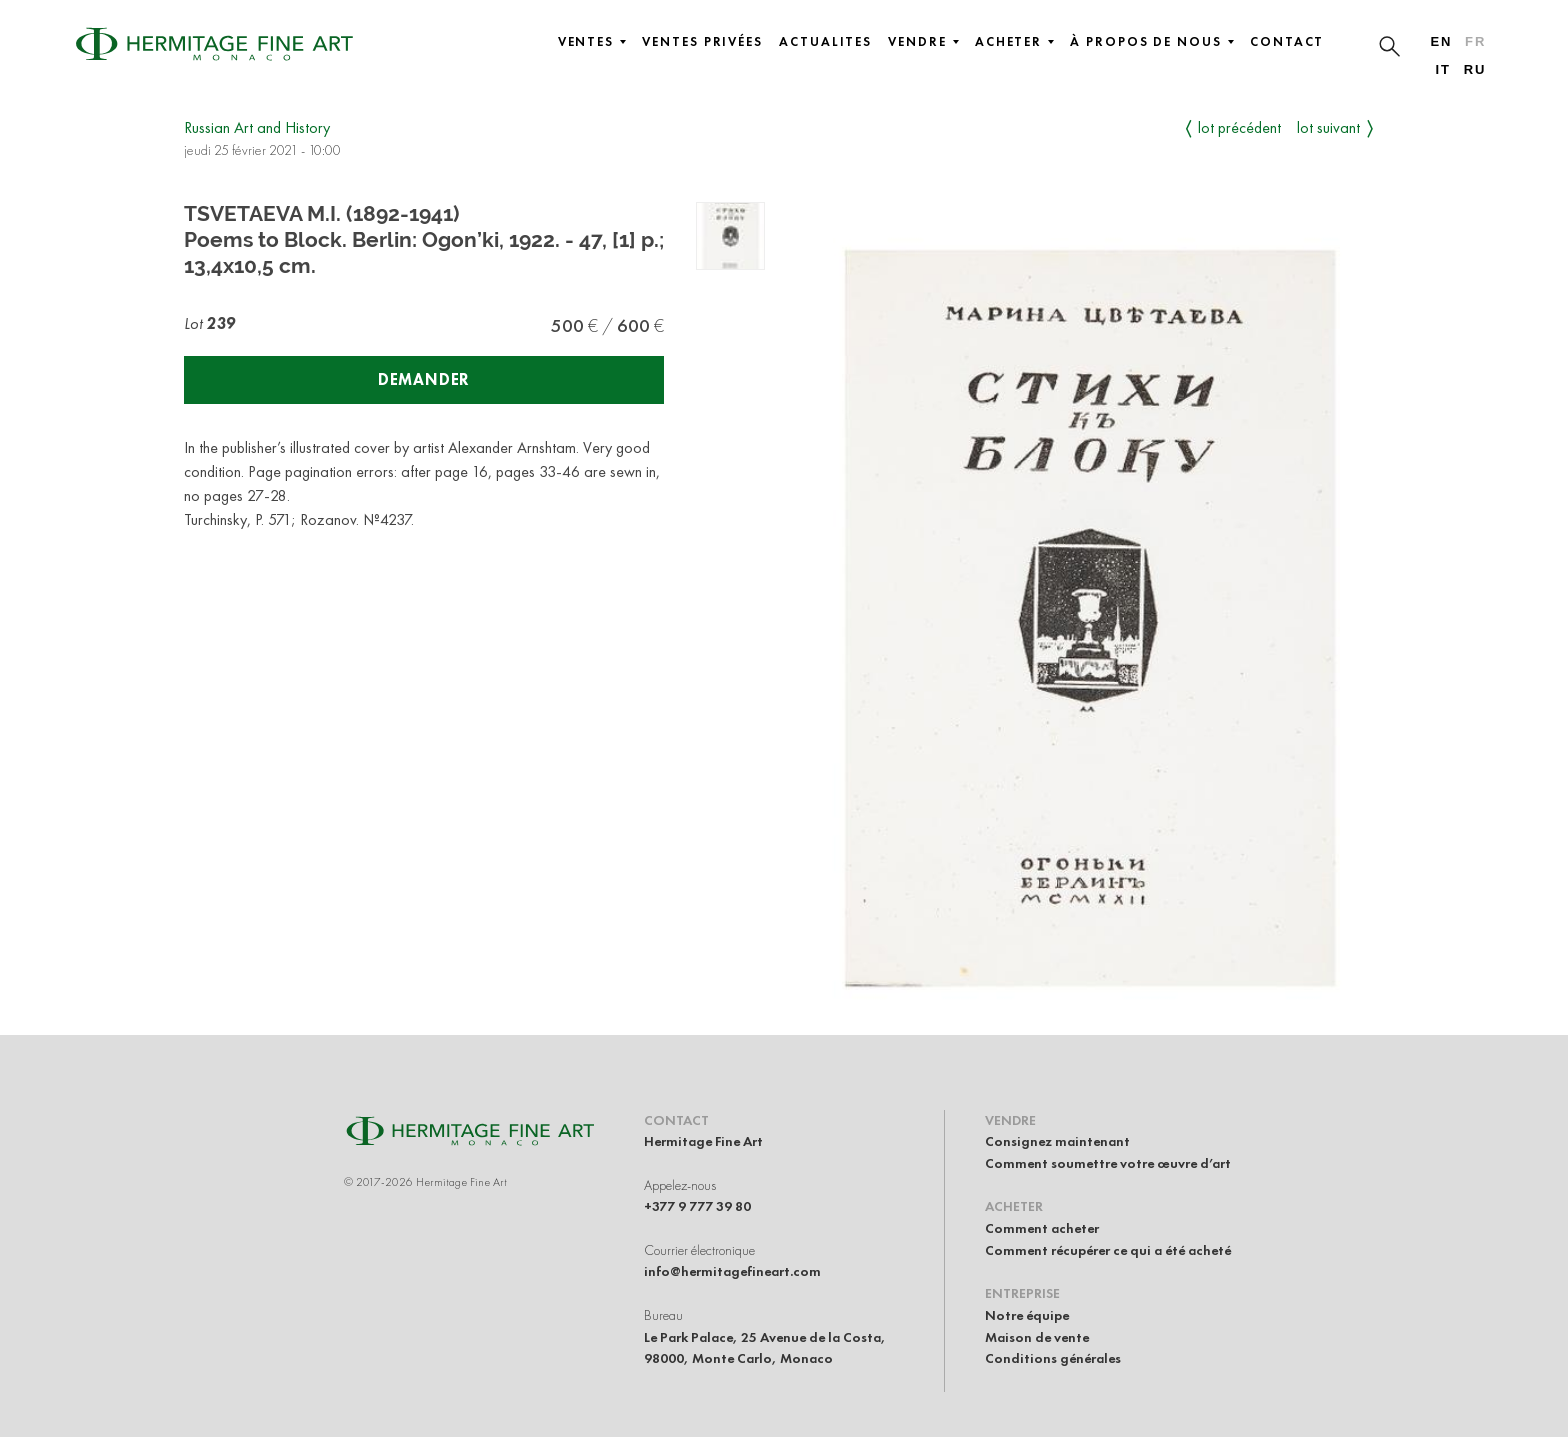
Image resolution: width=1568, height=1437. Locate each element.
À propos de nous (1152, 42)
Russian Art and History (257, 127)
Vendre (923, 42)
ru (1475, 69)
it (1442, 69)
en (1441, 41)
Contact (1287, 42)
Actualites (825, 42)
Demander (424, 379)
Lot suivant (1328, 127)
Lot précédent (1239, 127)
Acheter (1014, 42)
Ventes (592, 42)
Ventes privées (702, 42)
